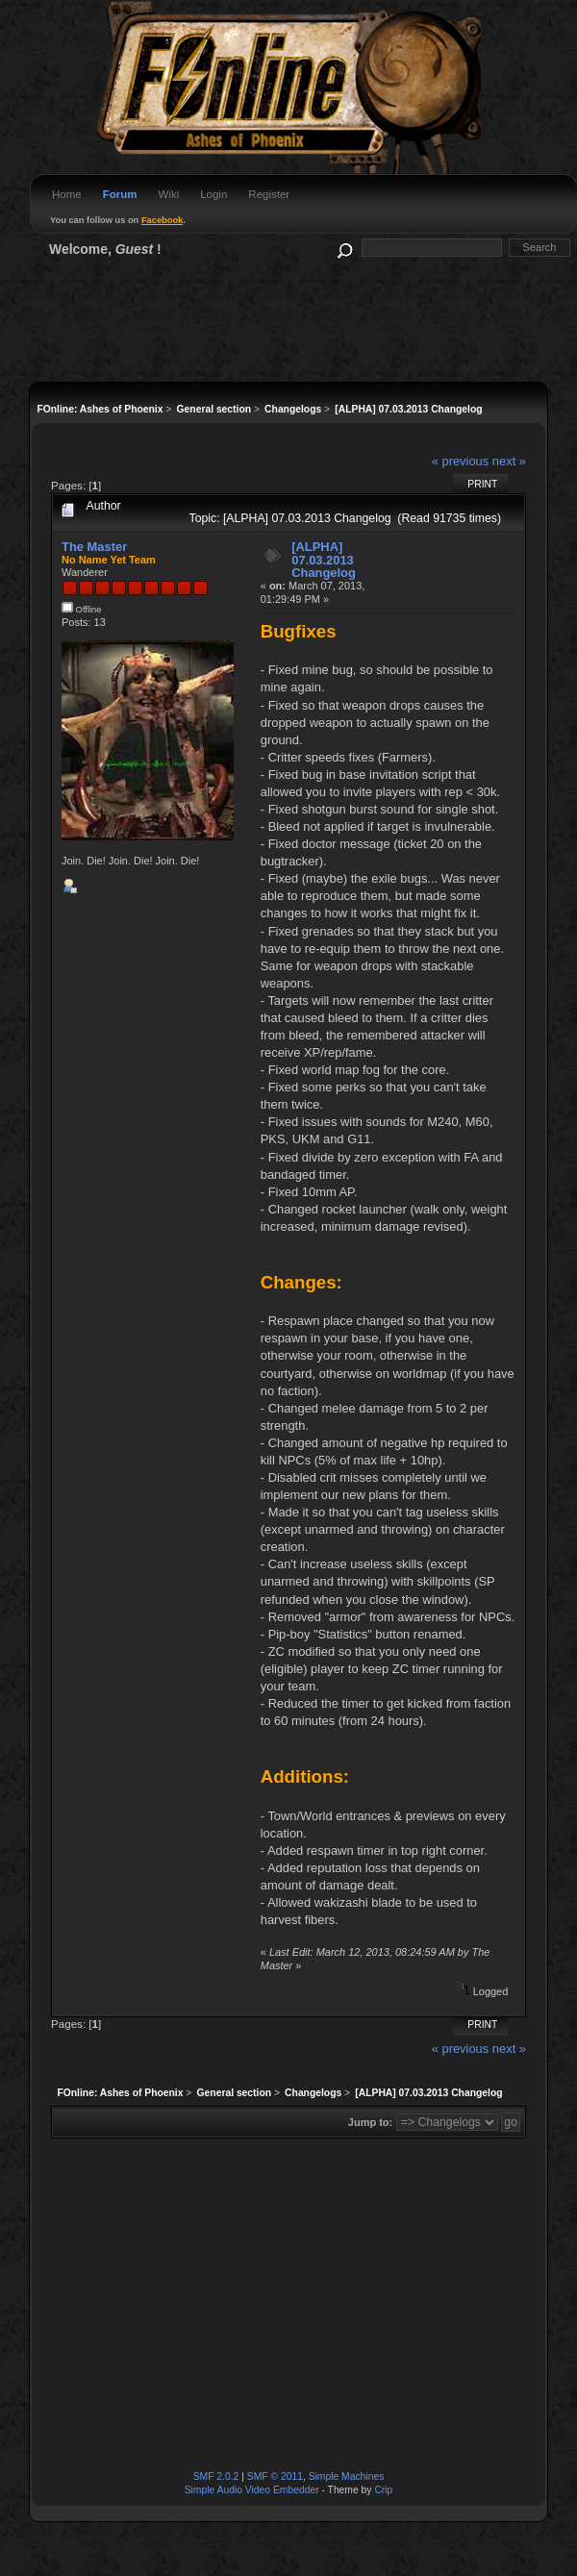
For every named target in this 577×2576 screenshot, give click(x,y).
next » (509, 461)
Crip (383, 2490)
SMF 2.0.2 (216, 2476)
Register (268, 194)
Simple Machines (347, 2476)
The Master (94, 546)
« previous (460, 461)
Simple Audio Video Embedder (252, 2490)
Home (67, 194)
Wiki (168, 194)
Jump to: (370, 2122)
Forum (120, 194)
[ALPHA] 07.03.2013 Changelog (323, 559)
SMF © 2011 (275, 2476)
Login (213, 194)
